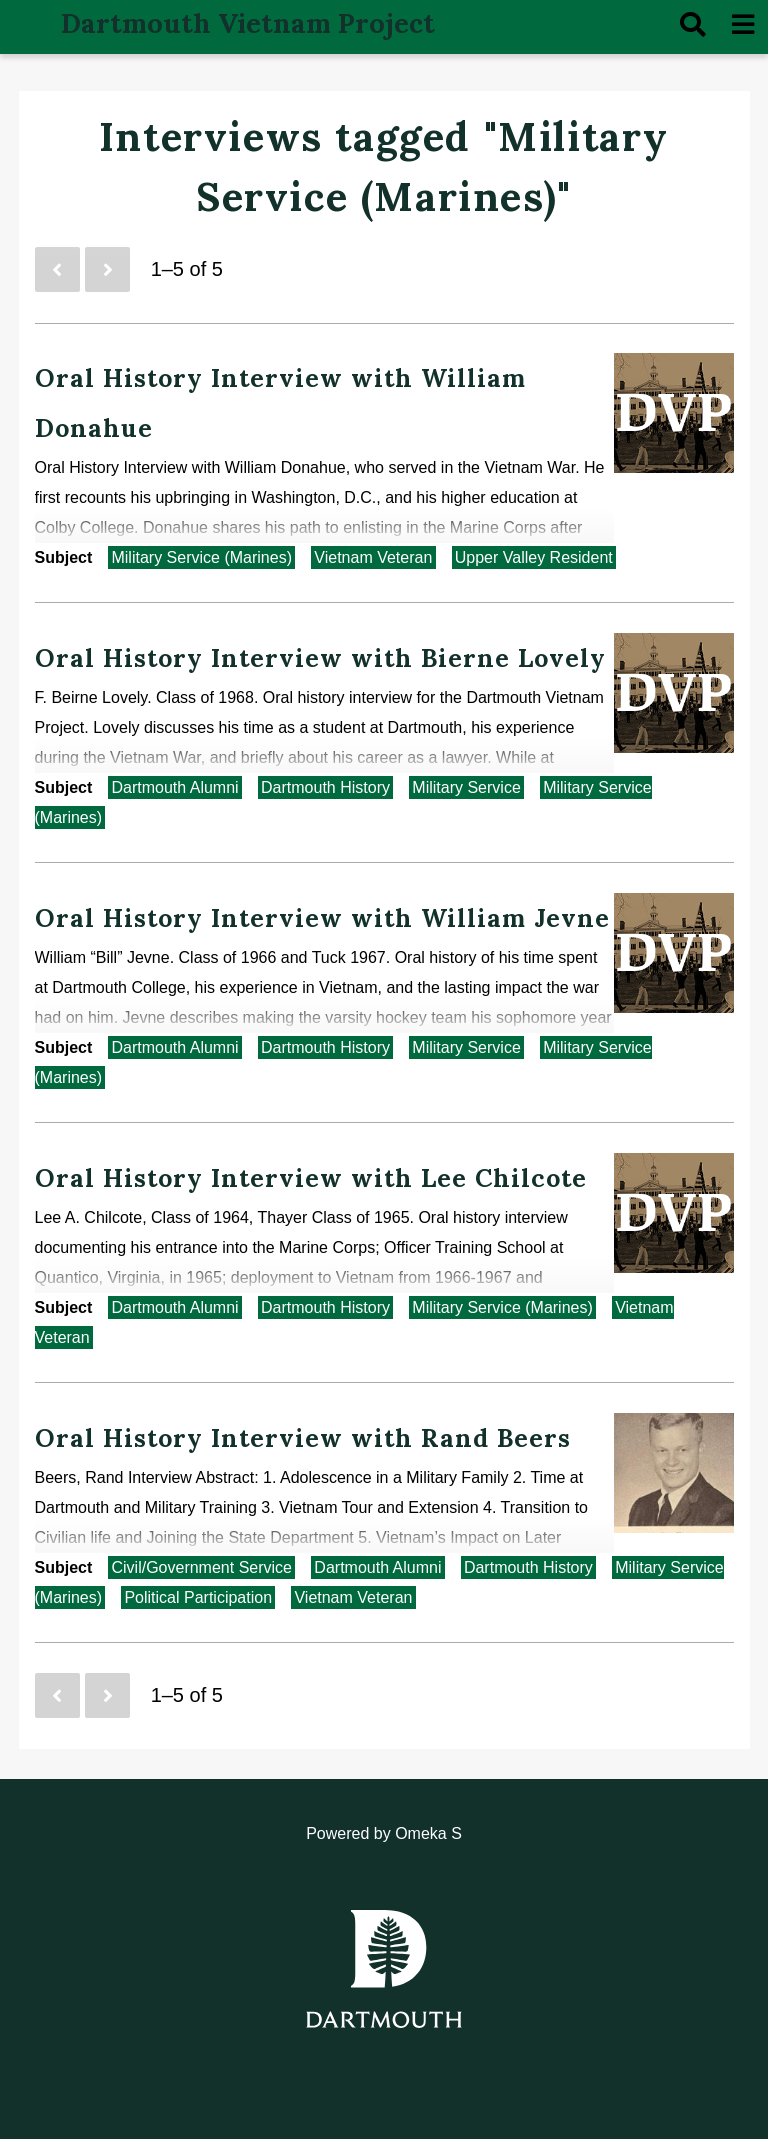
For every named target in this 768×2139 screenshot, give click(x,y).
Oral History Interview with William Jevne (322, 918)
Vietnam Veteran (373, 557)
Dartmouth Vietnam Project (248, 23)
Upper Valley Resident (534, 557)
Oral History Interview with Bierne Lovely (320, 658)
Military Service (466, 787)
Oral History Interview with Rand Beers (303, 1438)
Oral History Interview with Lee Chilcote (311, 1178)
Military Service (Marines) (201, 557)
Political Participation (198, 1597)
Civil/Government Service (201, 1567)
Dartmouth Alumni (174, 787)
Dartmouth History (325, 787)
